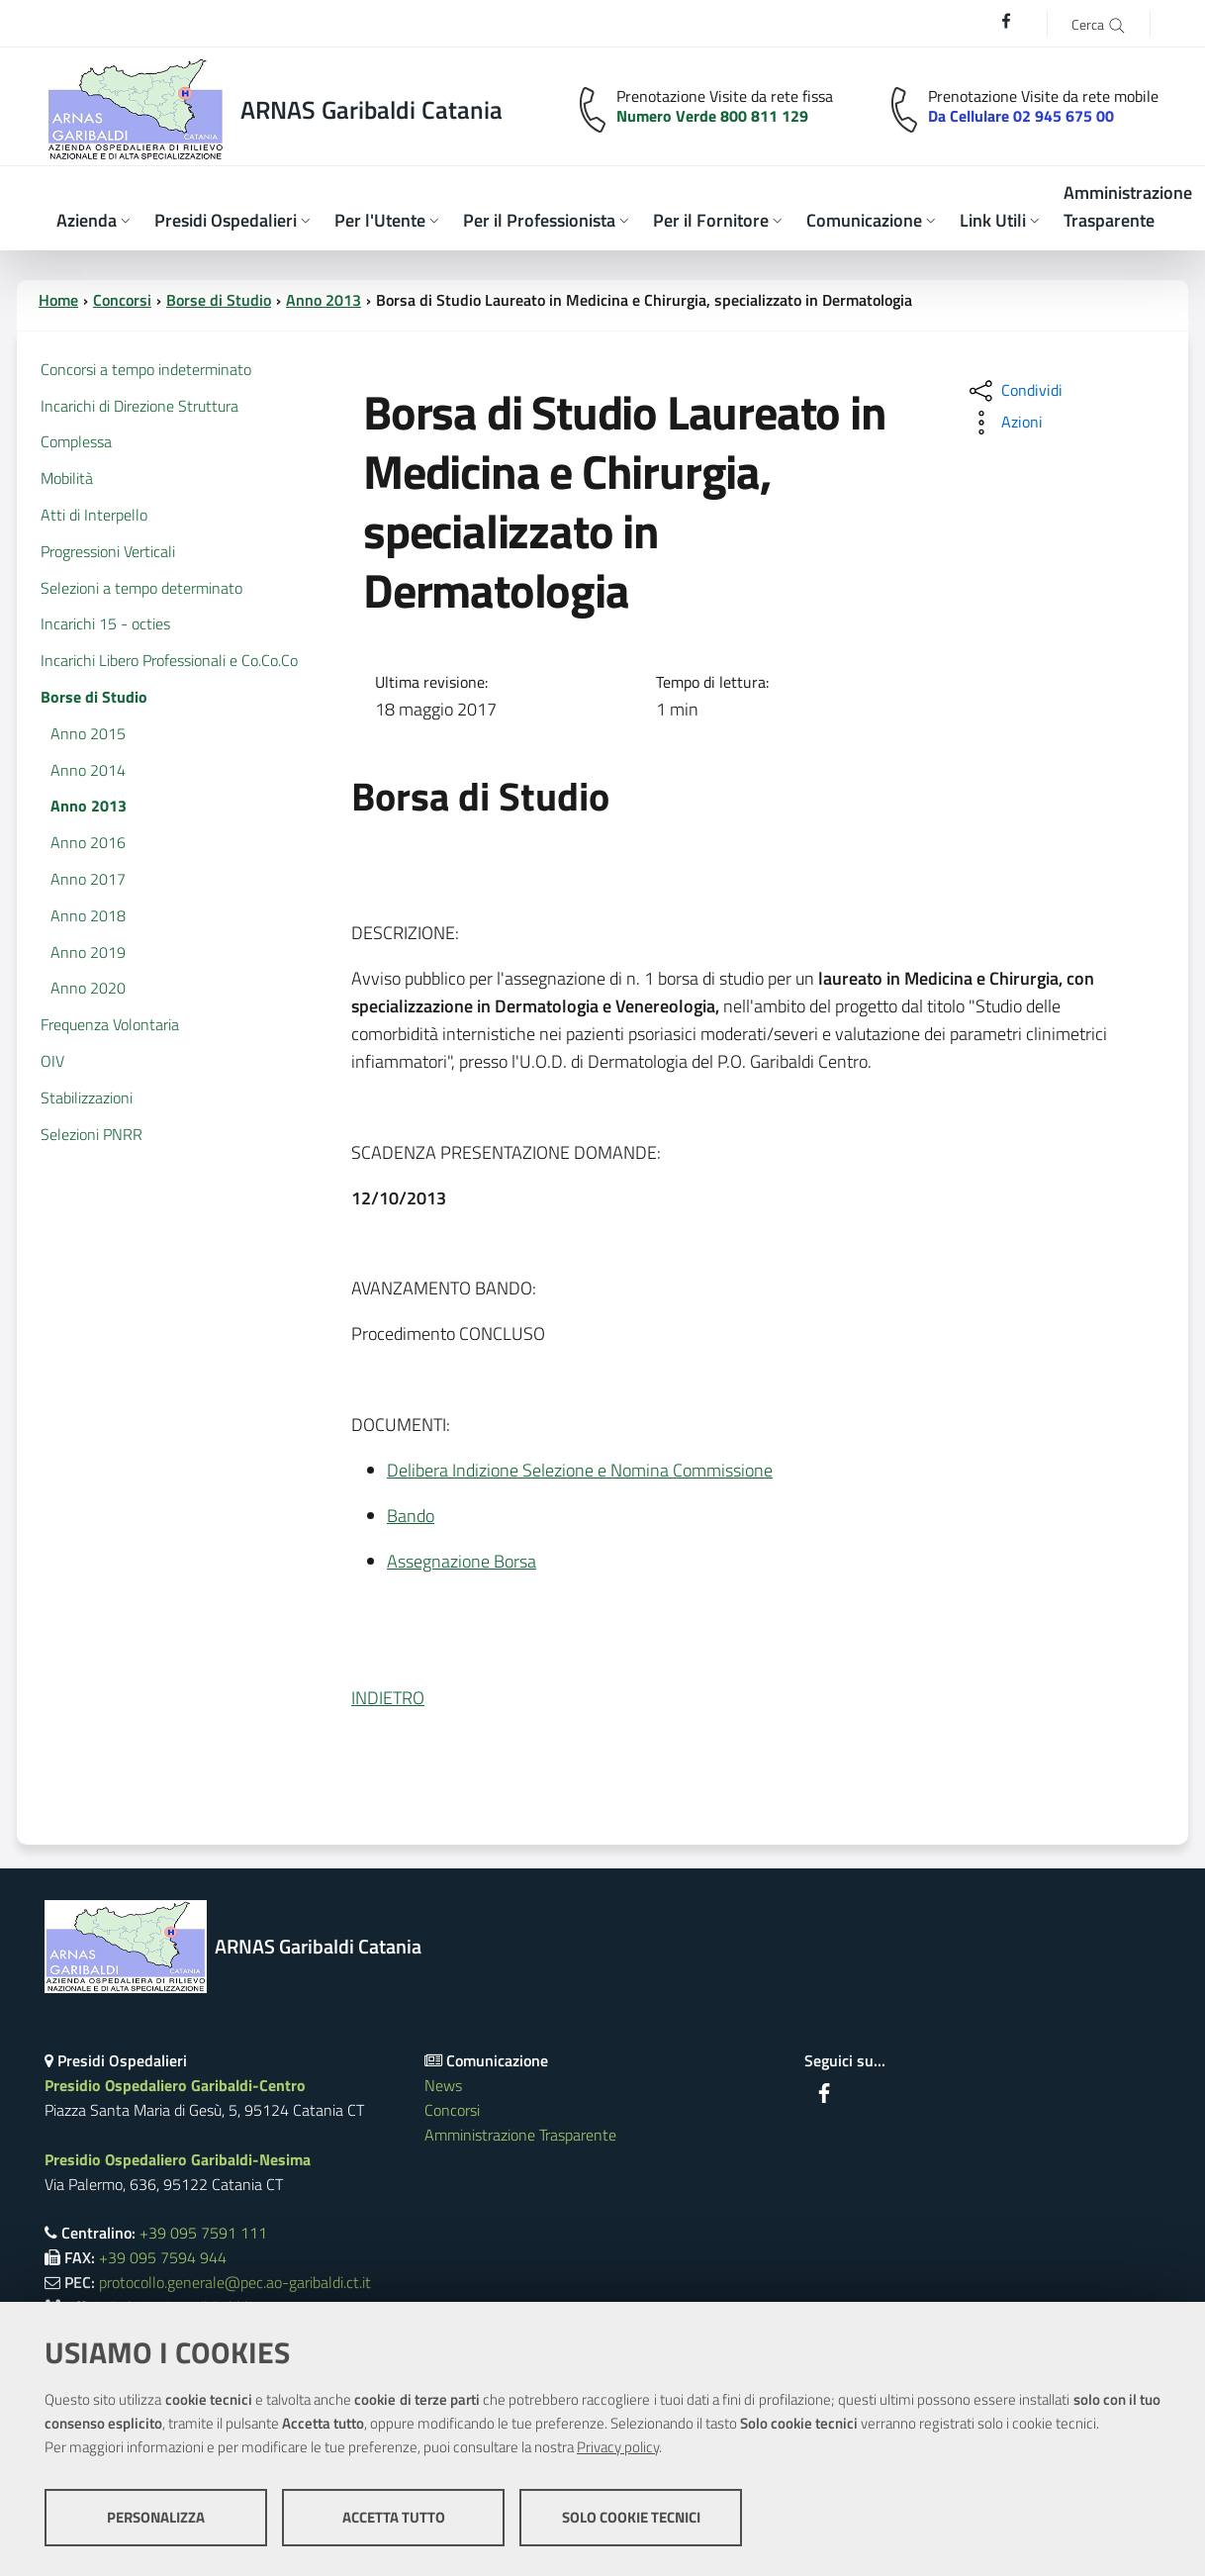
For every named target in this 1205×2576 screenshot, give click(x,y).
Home (58, 300)
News (443, 2085)
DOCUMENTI (398, 1424)
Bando (410, 1515)
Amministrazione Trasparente (520, 2135)
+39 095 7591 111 (203, 2232)
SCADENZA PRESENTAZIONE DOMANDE (504, 1152)
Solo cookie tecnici (631, 2517)
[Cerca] (1098, 23)
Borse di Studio (218, 300)
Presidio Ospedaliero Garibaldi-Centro (175, 2085)
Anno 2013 (323, 300)
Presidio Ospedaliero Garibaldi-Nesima (178, 2159)
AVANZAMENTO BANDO (441, 1288)
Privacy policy (618, 2446)
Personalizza (156, 2517)
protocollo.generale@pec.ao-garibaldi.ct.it (235, 2282)
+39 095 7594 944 (163, 2257)
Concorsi (122, 300)
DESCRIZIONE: (405, 932)
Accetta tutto (393, 2517)
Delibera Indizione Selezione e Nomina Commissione (580, 1470)
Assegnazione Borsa (461, 1561)
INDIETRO (387, 1697)
